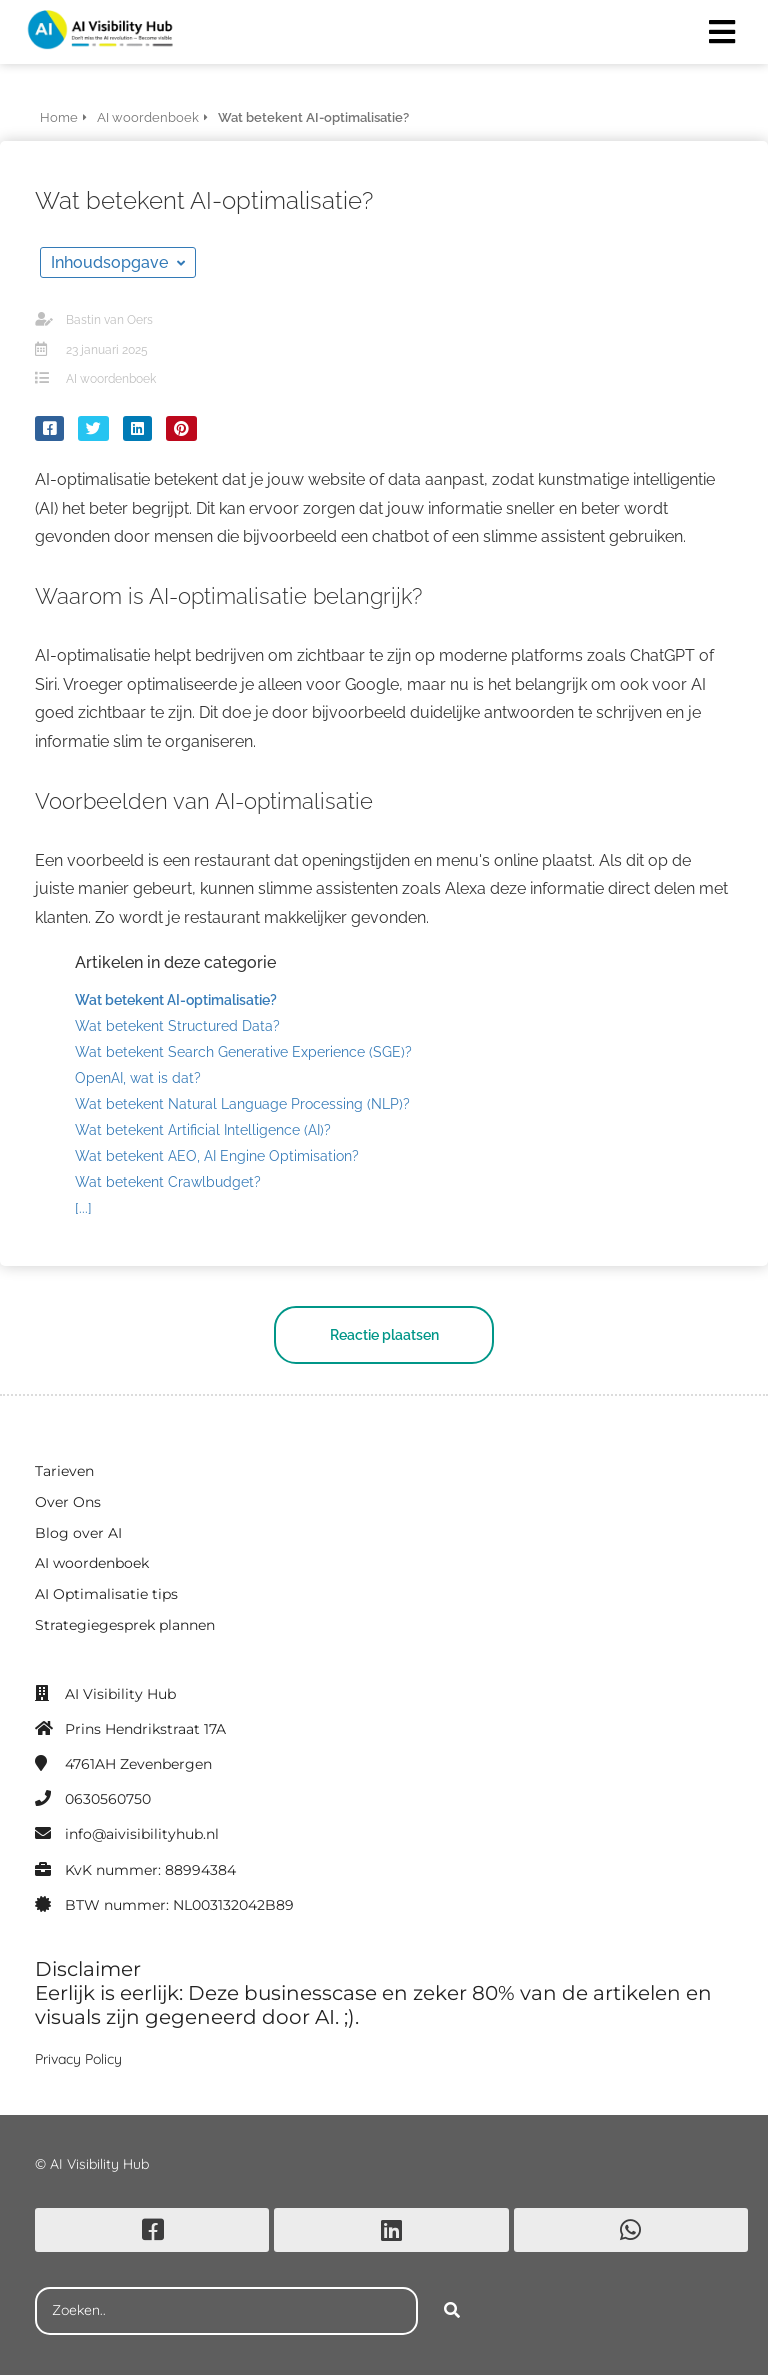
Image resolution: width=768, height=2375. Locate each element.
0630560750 (108, 1799)
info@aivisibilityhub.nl (142, 1834)
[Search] (452, 2311)
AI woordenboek (111, 379)
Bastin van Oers (109, 320)
